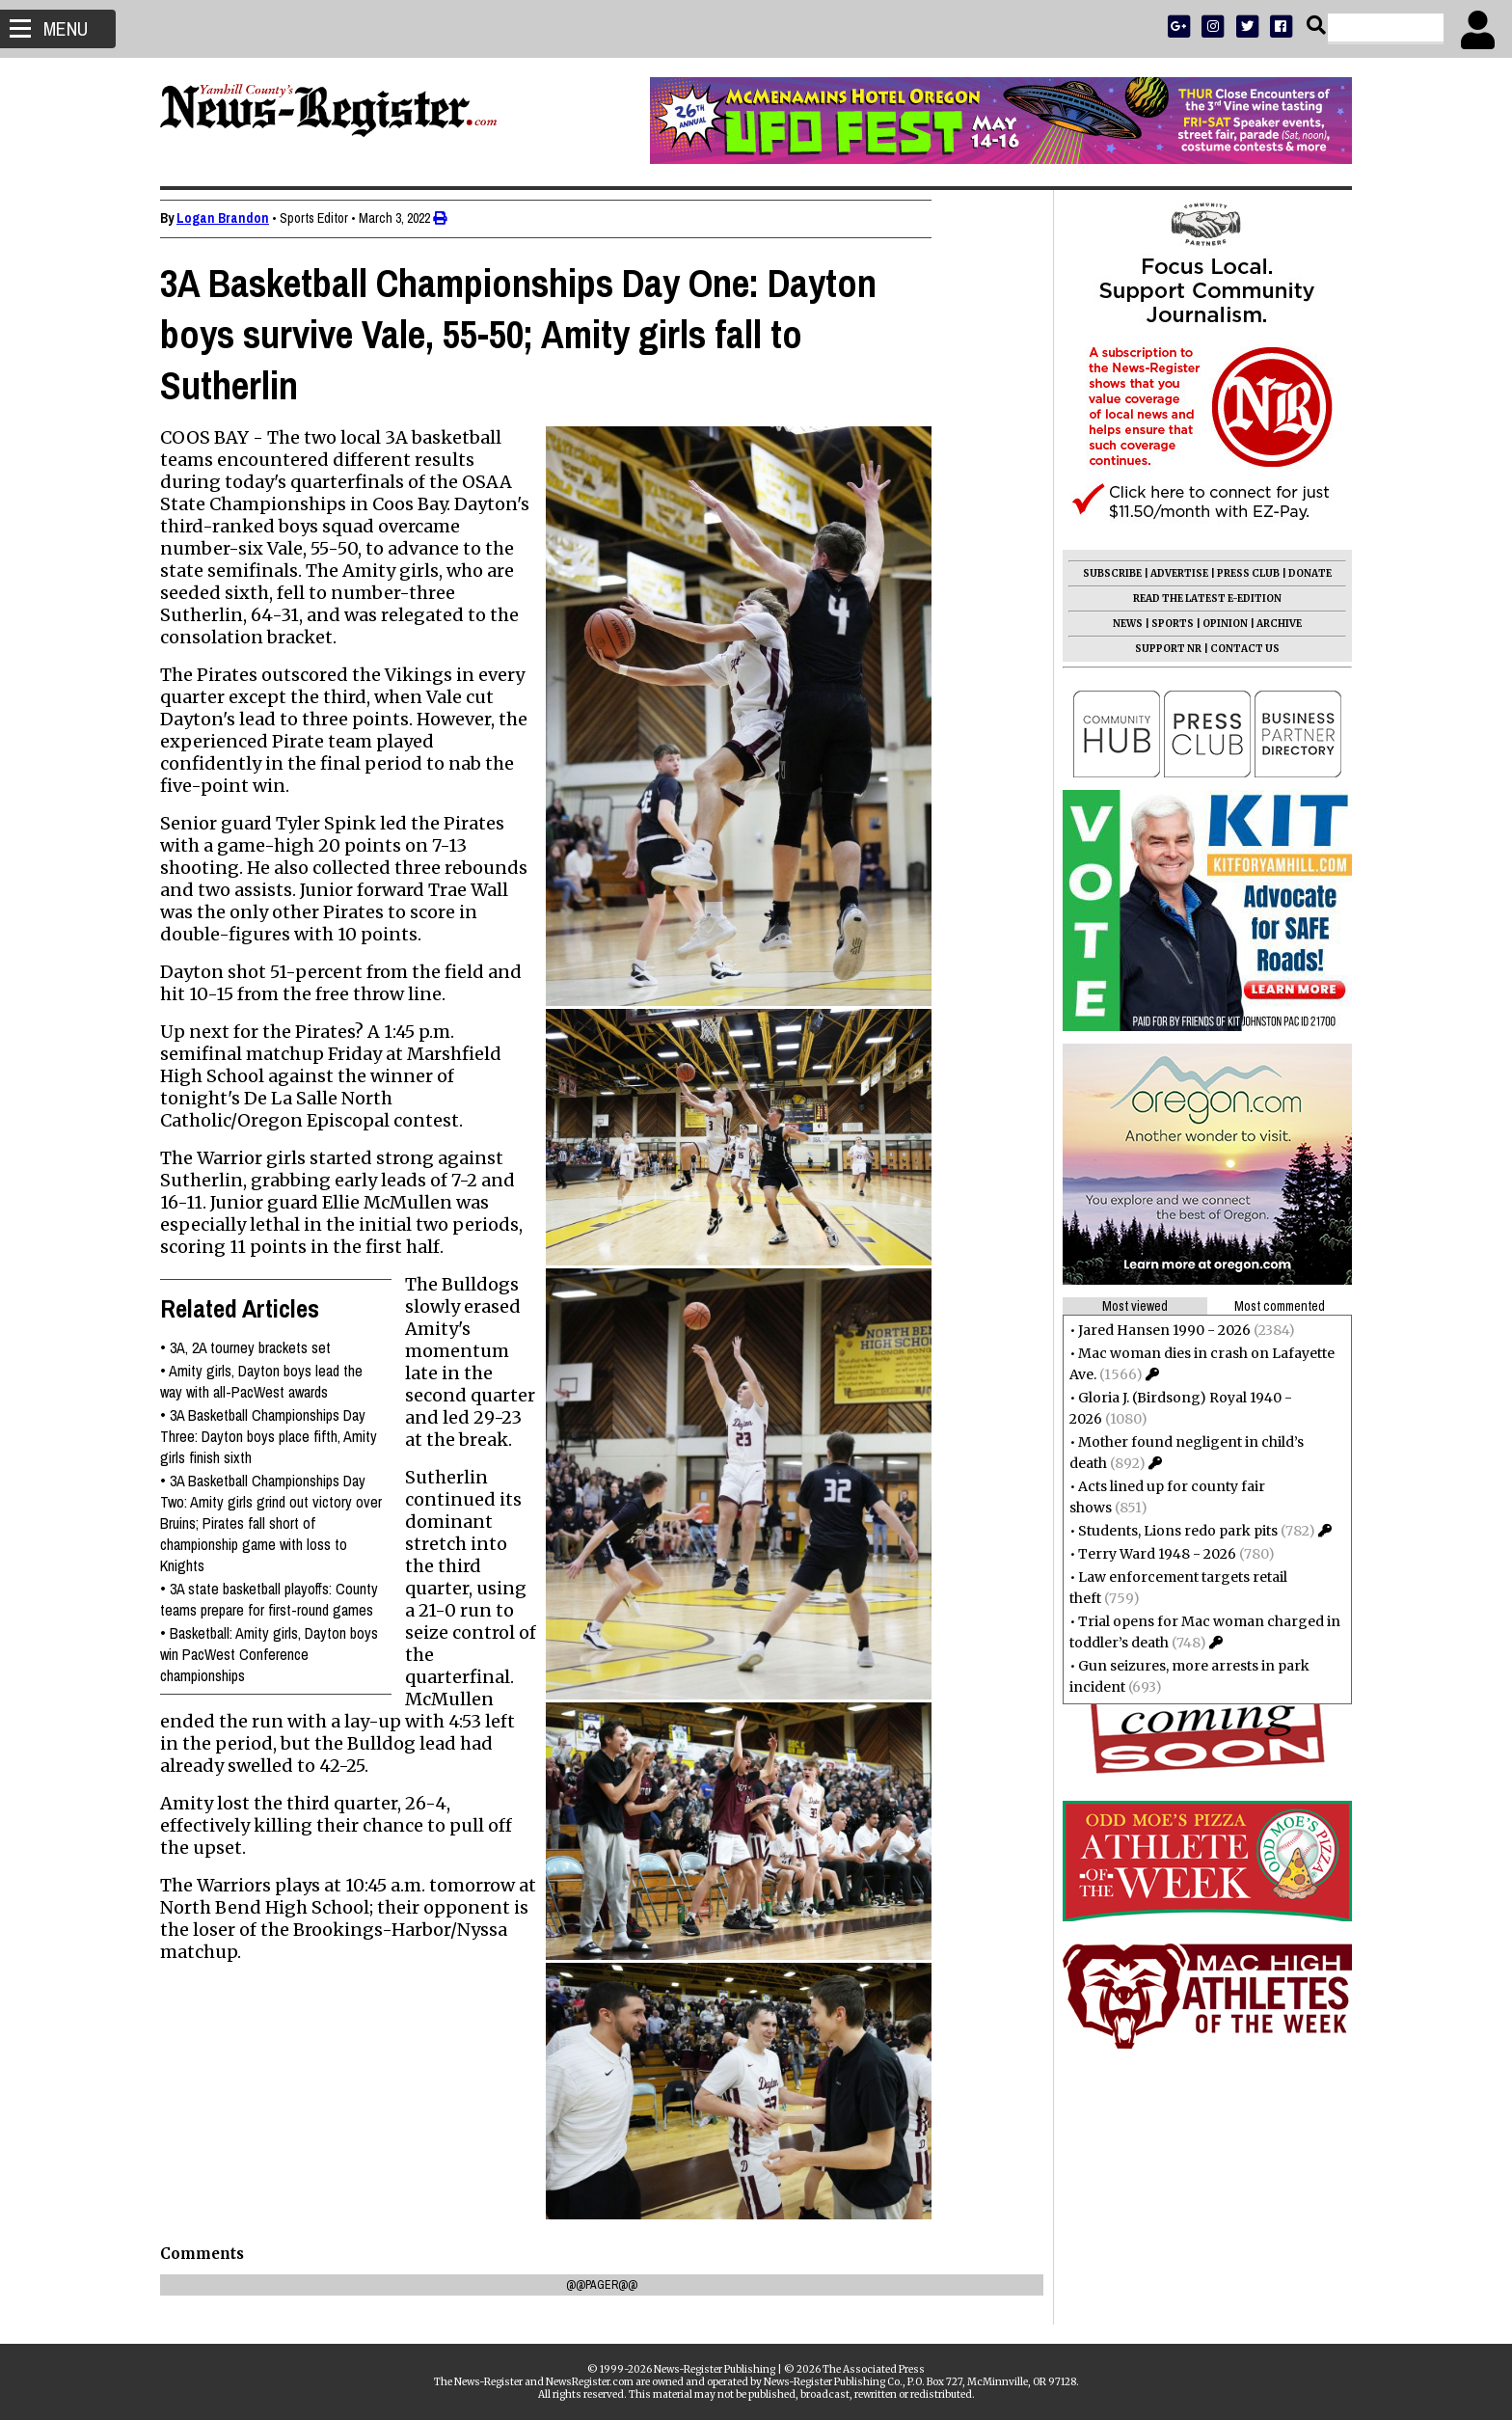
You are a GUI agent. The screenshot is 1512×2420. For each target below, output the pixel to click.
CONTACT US (1237, 648)
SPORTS (1165, 623)
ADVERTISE (1172, 573)
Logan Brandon (230, 218)
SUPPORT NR (1160, 648)
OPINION (1217, 623)
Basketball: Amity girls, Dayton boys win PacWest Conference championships (277, 1654)
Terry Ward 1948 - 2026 (1149, 1554)
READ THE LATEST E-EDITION (1199, 598)
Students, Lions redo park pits (1170, 1530)
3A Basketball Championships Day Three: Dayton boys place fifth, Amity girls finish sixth (276, 1436)
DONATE (1302, 573)
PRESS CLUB (1240, 573)
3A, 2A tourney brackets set (257, 1347)
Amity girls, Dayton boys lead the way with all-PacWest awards (269, 1381)
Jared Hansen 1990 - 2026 (1156, 1330)
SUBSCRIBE (1104, 573)
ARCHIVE (1271, 623)
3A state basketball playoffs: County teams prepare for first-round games (277, 1599)
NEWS (1120, 623)
